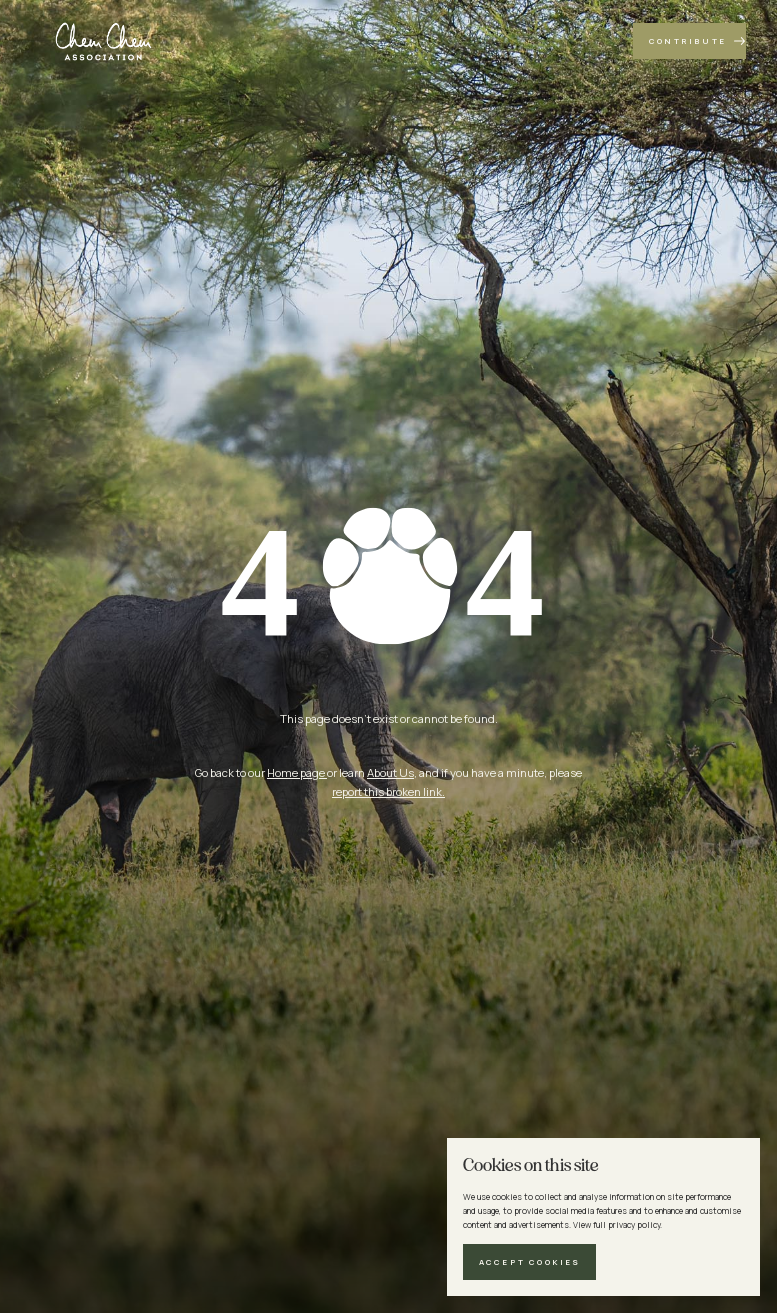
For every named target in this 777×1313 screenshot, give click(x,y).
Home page (297, 772)
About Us (390, 772)
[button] (529, 1262)
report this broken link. (388, 791)
